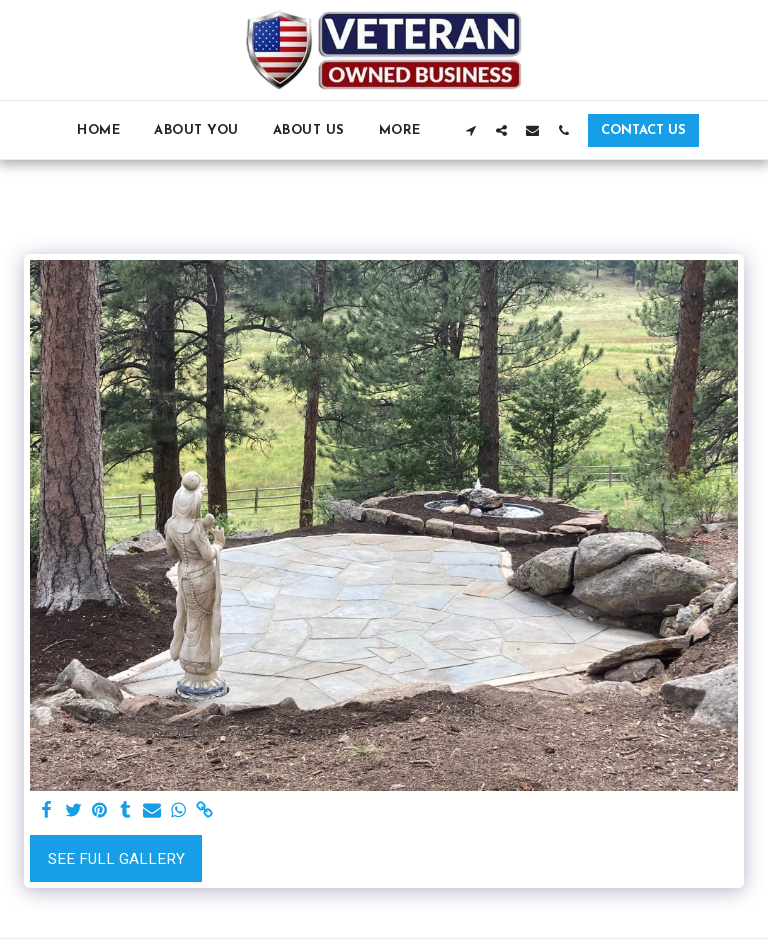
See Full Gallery (116, 859)
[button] (470, 130)
